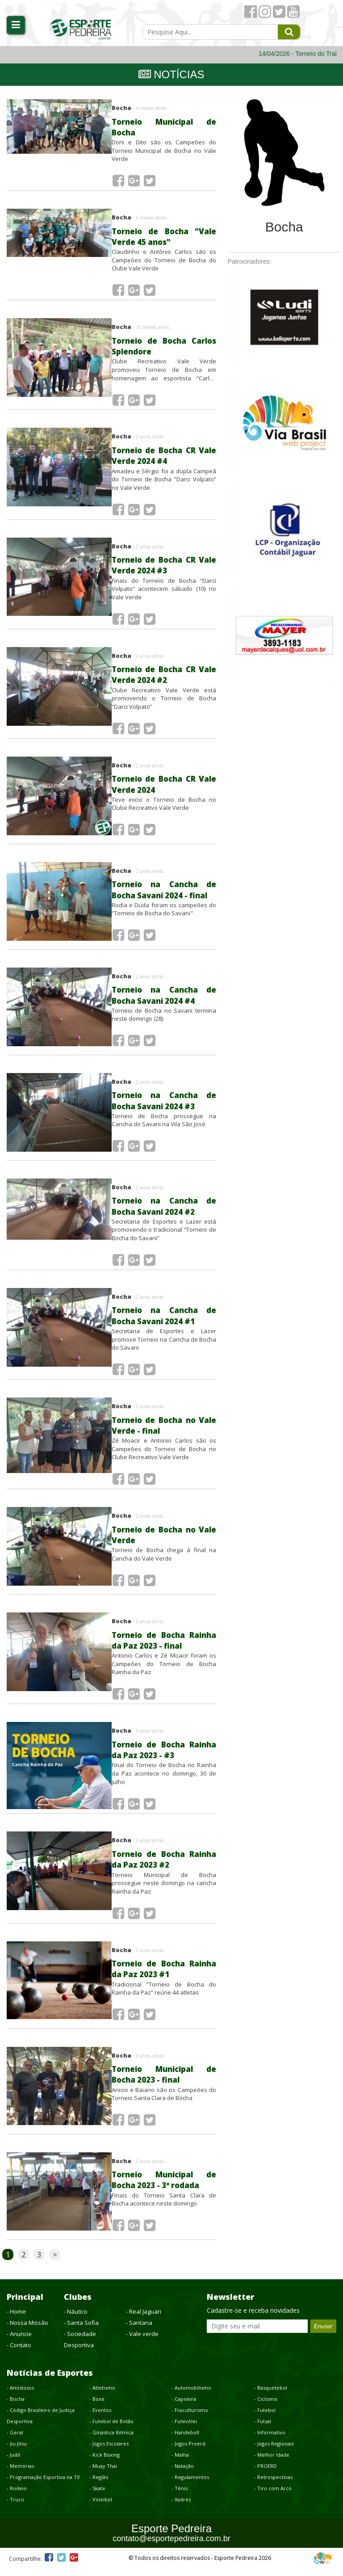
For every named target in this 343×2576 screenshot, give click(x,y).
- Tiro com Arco (273, 2496)
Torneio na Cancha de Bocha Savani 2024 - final (164, 894)
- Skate (97, 2496)
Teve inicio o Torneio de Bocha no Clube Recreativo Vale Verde (164, 808)
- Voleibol (100, 2507)
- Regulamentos (190, 2485)
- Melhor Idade (271, 2462)
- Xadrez (181, 2507)
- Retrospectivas (273, 2485)
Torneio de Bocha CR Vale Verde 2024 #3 (164, 567)
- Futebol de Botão (111, 2429)
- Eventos (100, 2418)
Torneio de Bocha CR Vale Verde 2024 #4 (164, 457)
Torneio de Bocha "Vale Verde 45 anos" (164, 237)
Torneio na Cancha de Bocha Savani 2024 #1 (164, 1320)
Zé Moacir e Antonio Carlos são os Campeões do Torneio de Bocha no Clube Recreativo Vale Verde (164, 1454)
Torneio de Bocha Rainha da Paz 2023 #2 (164, 1866)
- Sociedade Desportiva (80, 2347)
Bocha (139, 108)
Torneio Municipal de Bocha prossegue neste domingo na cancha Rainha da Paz (164, 1890)
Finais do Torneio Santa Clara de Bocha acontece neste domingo (164, 2207)
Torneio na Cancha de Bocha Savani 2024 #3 (164, 1104)
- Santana (139, 2331)
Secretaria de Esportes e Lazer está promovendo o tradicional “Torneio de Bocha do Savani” (164, 1233)
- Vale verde (142, 2342)
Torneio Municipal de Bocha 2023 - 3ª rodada (164, 2187)
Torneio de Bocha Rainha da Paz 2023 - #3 (164, 1756)
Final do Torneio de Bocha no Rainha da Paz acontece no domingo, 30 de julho (164, 1780)
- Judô (14, 2462)
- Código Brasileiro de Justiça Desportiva (41, 2424)
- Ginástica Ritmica (111, 2440)
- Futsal (262, 2429)
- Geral (15, 2440)
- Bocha (16, 2406)
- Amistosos (20, 2395)
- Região (99, 2485)
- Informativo (269, 2440)
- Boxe (97, 2406)
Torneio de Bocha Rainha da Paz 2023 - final (164, 1646)
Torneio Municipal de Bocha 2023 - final (164, 2082)
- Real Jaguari (143, 2319)
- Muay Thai (103, 2474)
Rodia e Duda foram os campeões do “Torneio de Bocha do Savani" (164, 913)
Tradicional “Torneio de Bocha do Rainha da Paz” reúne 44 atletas (164, 1996)
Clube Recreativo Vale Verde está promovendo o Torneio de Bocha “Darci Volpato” (164, 701)
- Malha (180, 2462)
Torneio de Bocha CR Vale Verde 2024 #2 (164, 678)
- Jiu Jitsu (17, 2451)
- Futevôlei (184, 2429)
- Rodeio (17, 2496)
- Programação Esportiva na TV (43, 2485)
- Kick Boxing (104, 2462)
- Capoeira (184, 2406)
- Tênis (180, 2496)
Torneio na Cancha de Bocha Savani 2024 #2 (164, 1210)
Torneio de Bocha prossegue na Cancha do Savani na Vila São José (164, 1124)
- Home (16, 2319)
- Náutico (76, 2319)
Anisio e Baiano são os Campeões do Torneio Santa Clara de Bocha (164, 2102)
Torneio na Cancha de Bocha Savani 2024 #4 (164, 999)
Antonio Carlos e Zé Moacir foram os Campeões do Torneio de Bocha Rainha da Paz (164, 1670)
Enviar (323, 2334)
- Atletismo (102, 2395)
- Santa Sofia (81, 2331)
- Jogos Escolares (109, 2451)
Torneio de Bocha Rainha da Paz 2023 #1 (164, 1976)
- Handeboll (185, 2440)
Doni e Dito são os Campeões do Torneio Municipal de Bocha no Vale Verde (164, 150)
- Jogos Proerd (188, 2451)
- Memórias (20, 2474)
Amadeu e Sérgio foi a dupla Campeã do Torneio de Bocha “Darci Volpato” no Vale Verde (164, 481)
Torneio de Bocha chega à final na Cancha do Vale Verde (164, 1560)
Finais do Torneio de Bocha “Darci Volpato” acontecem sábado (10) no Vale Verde (164, 591)
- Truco (15, 2507)
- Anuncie (19, 2342)
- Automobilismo (191, 2395)
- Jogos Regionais (274, 2451)
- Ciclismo (265, 2406)
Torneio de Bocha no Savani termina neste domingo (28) (164, 1018)
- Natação (183, 2474)
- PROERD (265, 2474)
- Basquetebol (270, 2395)
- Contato (19, 2353)
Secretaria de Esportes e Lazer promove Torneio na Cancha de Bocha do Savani (164, 1344)
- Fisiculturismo (190, 2418)
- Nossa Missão (27, 2331)
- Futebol (265, 2418)
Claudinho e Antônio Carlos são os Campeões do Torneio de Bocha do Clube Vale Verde (164, 260)
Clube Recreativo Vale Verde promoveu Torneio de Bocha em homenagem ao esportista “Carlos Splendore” (164, 370)
